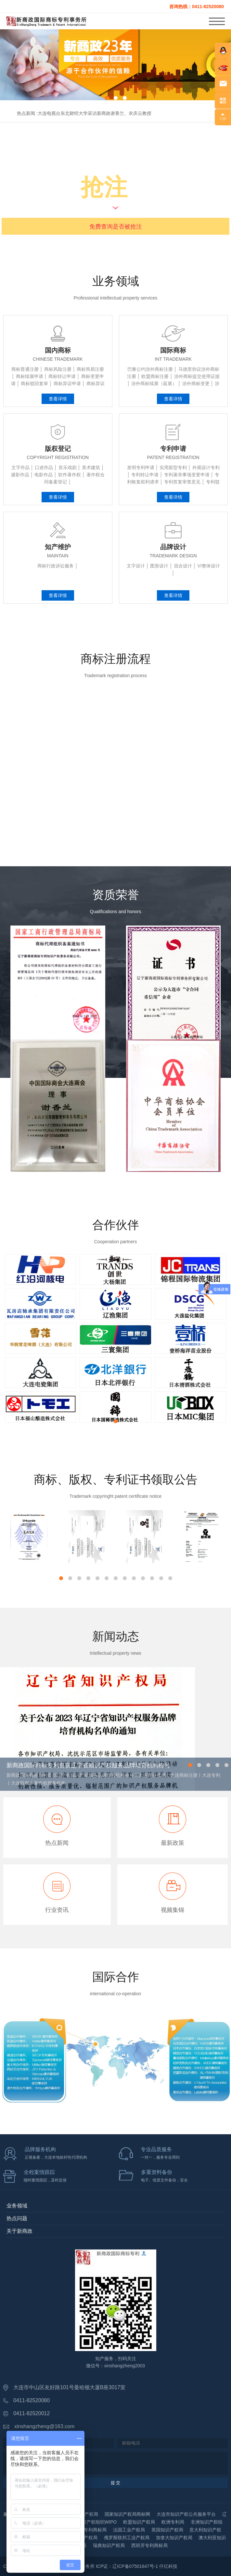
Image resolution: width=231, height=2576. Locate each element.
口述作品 (44, 467)
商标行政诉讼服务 (55, 565)
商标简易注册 (90, 369)
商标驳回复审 (34, 383)
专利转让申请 (145, 474)
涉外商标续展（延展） (154, 383)
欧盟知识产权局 (139, 2522)
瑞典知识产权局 (109, 2545)
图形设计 (159, 565)
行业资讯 (57, 1893)
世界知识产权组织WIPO (92, 2522)
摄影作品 (20, 474)
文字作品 (20, 467)
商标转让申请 (62, 376)
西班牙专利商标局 (149, 2545)
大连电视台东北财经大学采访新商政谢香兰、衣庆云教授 (94, 113)
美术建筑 (91, 467)
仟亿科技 (168, 2566)
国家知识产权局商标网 (127, 2514)
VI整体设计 (208, 565)
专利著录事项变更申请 (187, 474)
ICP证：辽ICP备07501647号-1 (127, 2566)
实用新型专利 (173, 467)
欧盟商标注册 (155, 376)
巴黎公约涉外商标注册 (150, 369)
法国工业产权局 (129, 2529)
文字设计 (136, 565)
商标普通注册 (25, 369)
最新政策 (172, 1825)
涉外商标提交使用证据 (197, 376)
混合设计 (183, 565)
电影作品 (43, 474)
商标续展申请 (29, 376)
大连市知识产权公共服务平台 (186, 2514)
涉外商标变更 (196, 383)
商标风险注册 (57, 369)
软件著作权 (69, 474)
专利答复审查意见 (182, 481)
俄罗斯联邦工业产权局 (126, 2537)
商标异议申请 (67, 383)
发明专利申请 (140, 467)
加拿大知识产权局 (174, 2537)
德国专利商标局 (91, 2529)
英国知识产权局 (167, 2529)
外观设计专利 (206, 467)
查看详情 (58, 398)
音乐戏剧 (67, 467)
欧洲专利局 (172, 2522)
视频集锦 (172, 1893)
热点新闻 (57, 1825)
